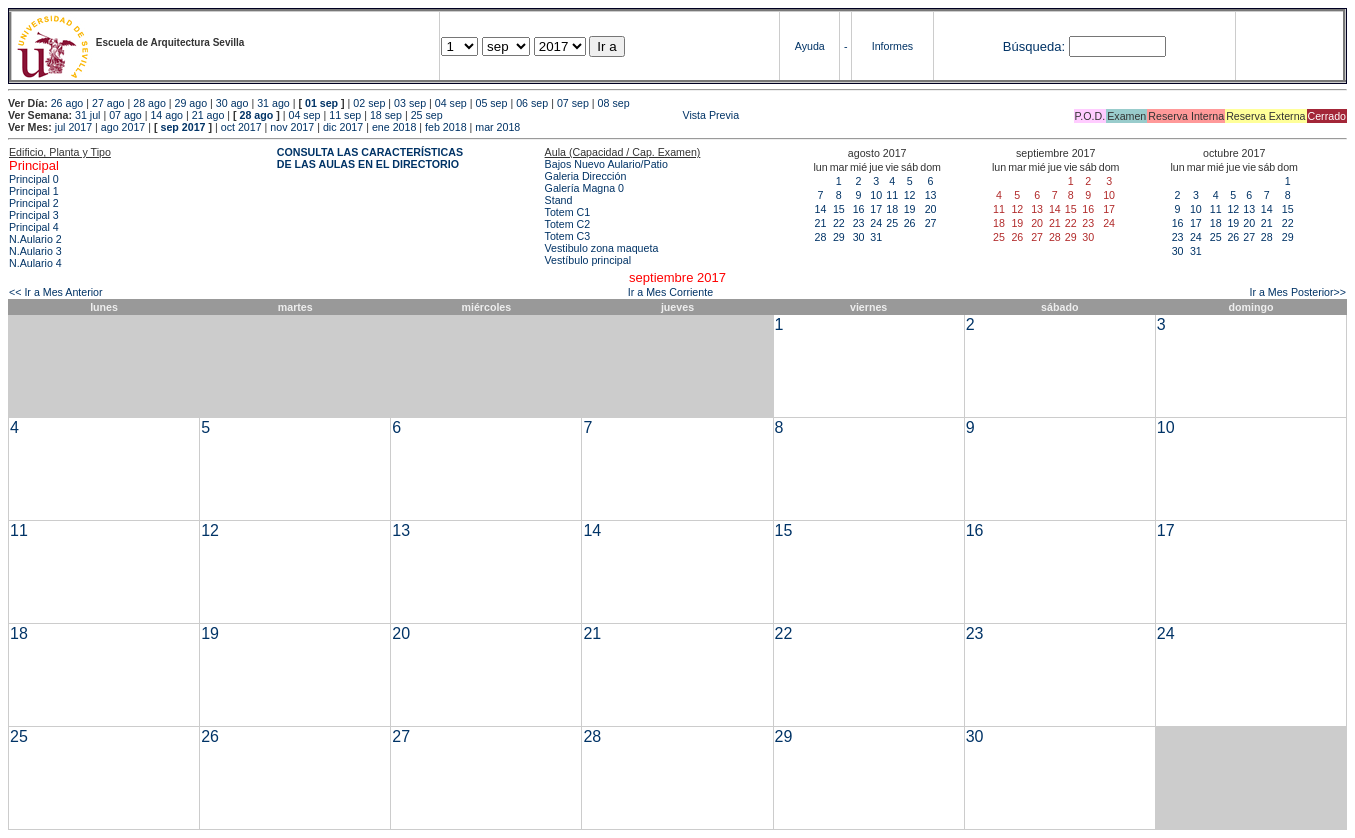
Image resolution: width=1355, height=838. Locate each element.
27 (931, 223)
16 (859, 209)
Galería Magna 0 (584, 188)
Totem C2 (568, 224)
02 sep (369, 103)
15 (839, 209)
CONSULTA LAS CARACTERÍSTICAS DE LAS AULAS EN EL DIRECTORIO (370, 158)
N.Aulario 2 (35, 239)
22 (839, 223)
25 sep (427, 115)
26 (910, 223)
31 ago (273, 103)
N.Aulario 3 (35, 251)
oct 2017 (241, 127)
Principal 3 (34, 215)
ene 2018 (394, 127)
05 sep (491, 103)
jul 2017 (73, 127)
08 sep (614, 103)
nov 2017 (292, 127)
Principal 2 (34, 203)
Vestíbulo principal (588, 260)
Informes (892, 46)
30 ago (232, 103)
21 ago (208, 115)
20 (931, 209)
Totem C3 (568, 236)
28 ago (149, 103)
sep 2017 (183, 127)
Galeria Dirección (586, 176)
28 (821, 237)
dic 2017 (343, 127)
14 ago (166, 115)
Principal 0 (34, 179)
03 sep (410, 103)
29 (839, 237)
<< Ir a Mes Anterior (56, 292)
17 (876, 209)
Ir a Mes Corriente (670, 292)
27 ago (108, 103)
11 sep (345, 115)
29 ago (191, 103)
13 (931, 195)
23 (859, 223)
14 (821, 209)
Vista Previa (593, 115)
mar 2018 (497, 127)
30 (859, 237)
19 (910, 209)
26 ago (67, 103)
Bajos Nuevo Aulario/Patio (606, 164)
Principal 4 (34, 227)
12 (910, 195)
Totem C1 (568, 212)
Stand (559, 200)
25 (892, 223)
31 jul (87, 115)
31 (876, 237)
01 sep (321, 103)
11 (892, 195)
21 (821, 223)
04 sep (451, 103)
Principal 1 (34, 191)
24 (876, 223)
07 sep (573, 103)
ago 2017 (123, 127)
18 (892, 209)
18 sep (386, 115)
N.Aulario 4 (35, 263)
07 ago (125, 115)
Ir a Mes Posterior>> (1297, 292)
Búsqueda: (1034, 46)
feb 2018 (445, 127)
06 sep (532, 103)
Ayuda (810, 46)
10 (876, 195)
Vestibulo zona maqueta (602, 248)
